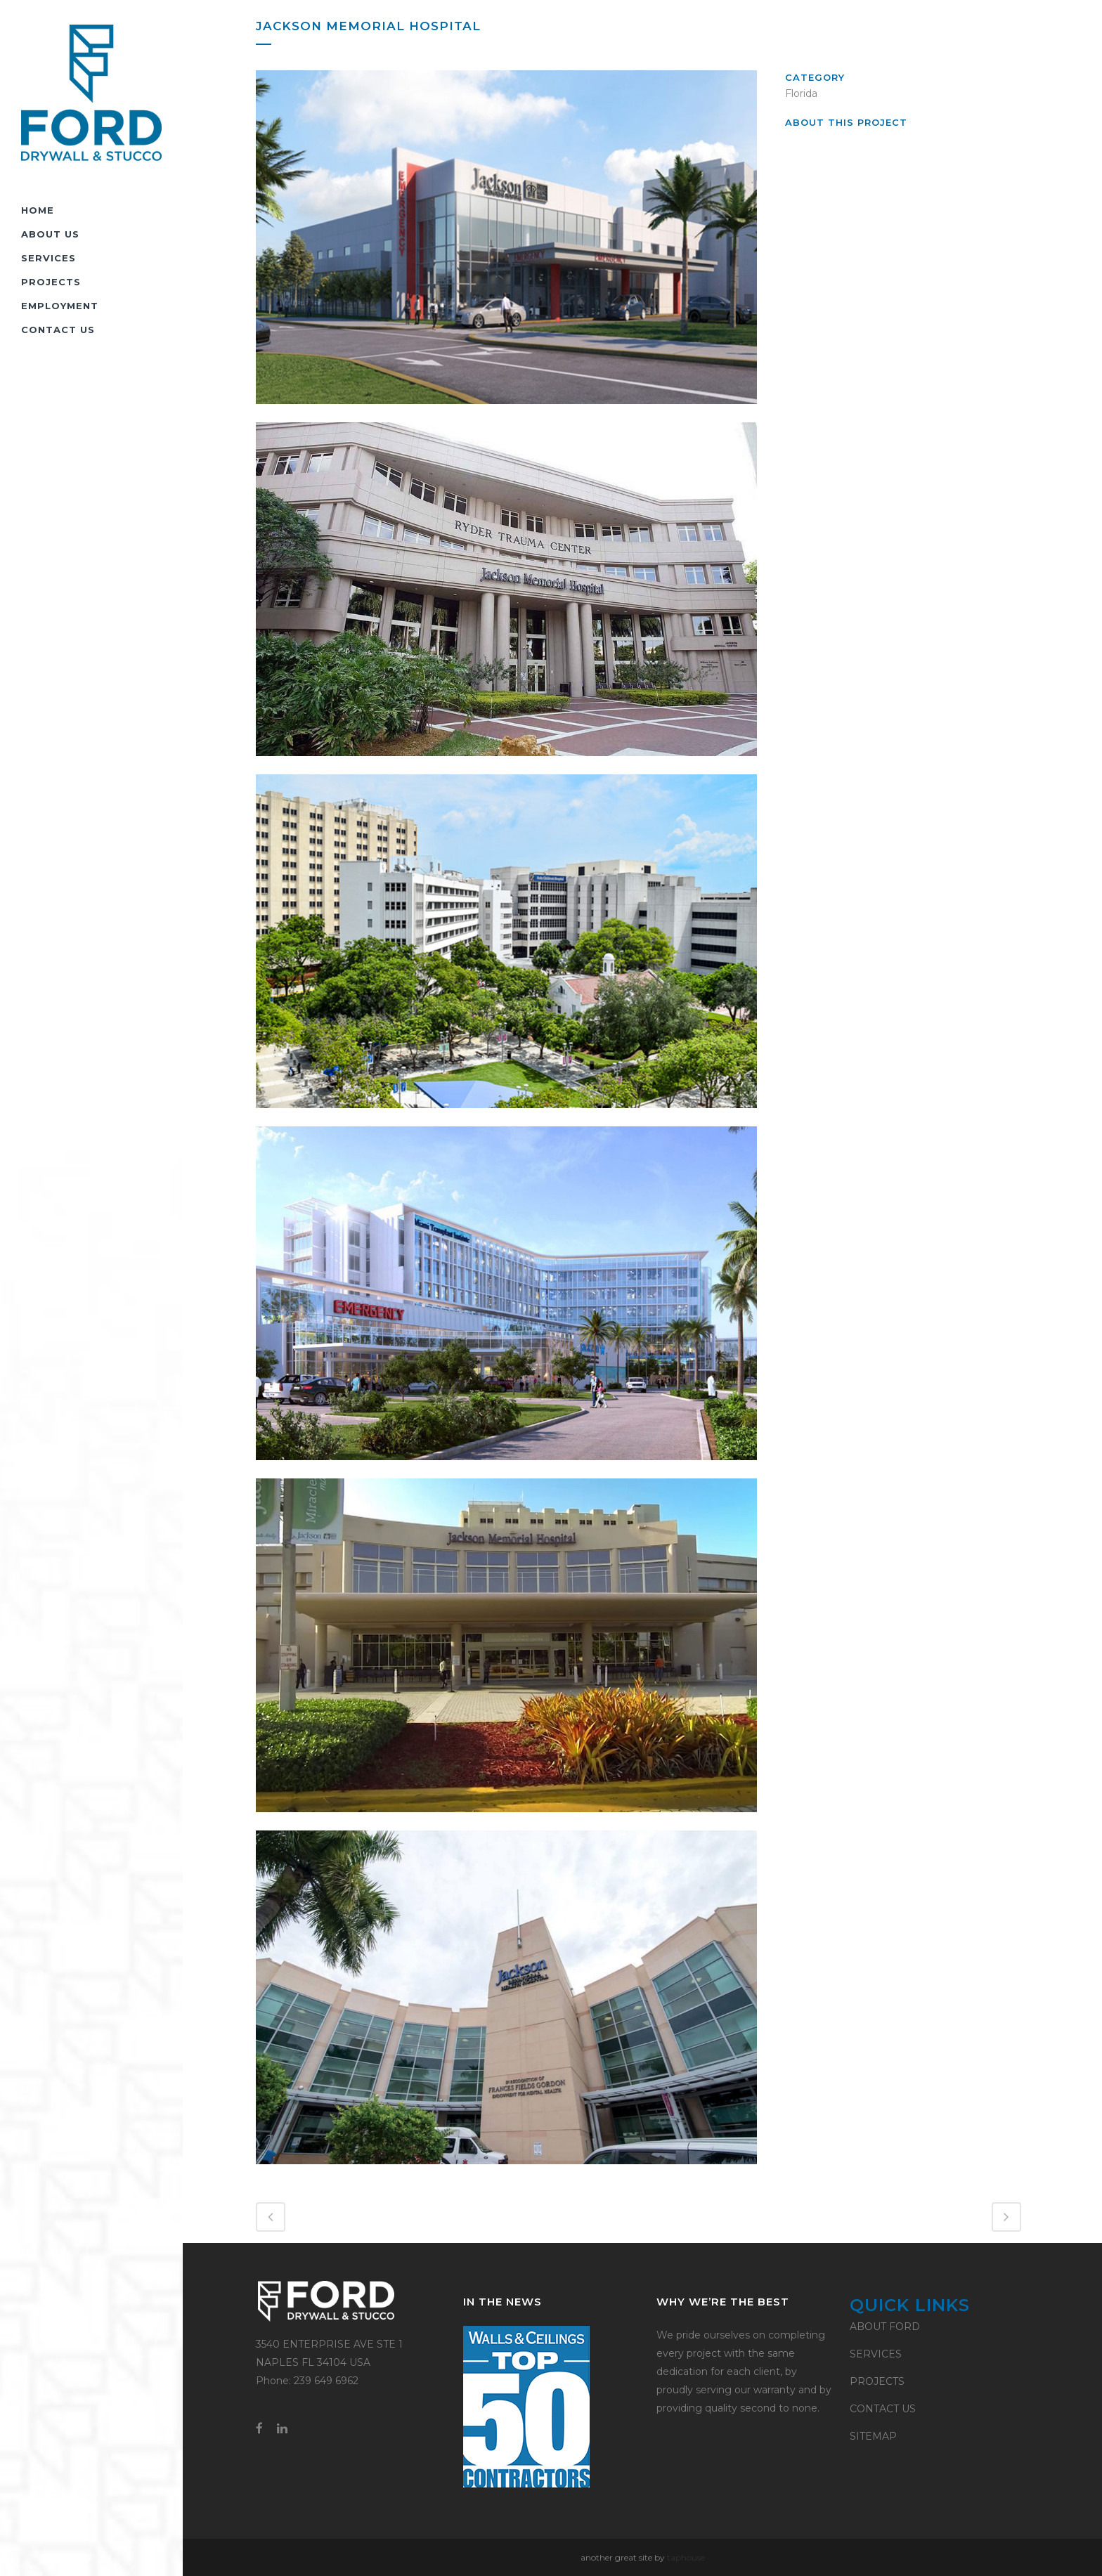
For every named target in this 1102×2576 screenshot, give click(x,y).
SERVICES (876, 2354)
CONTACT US (883, 2408)
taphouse (686, 2557)
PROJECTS (877, 2381)
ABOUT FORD (885, 2326)
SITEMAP (873, 2436)
